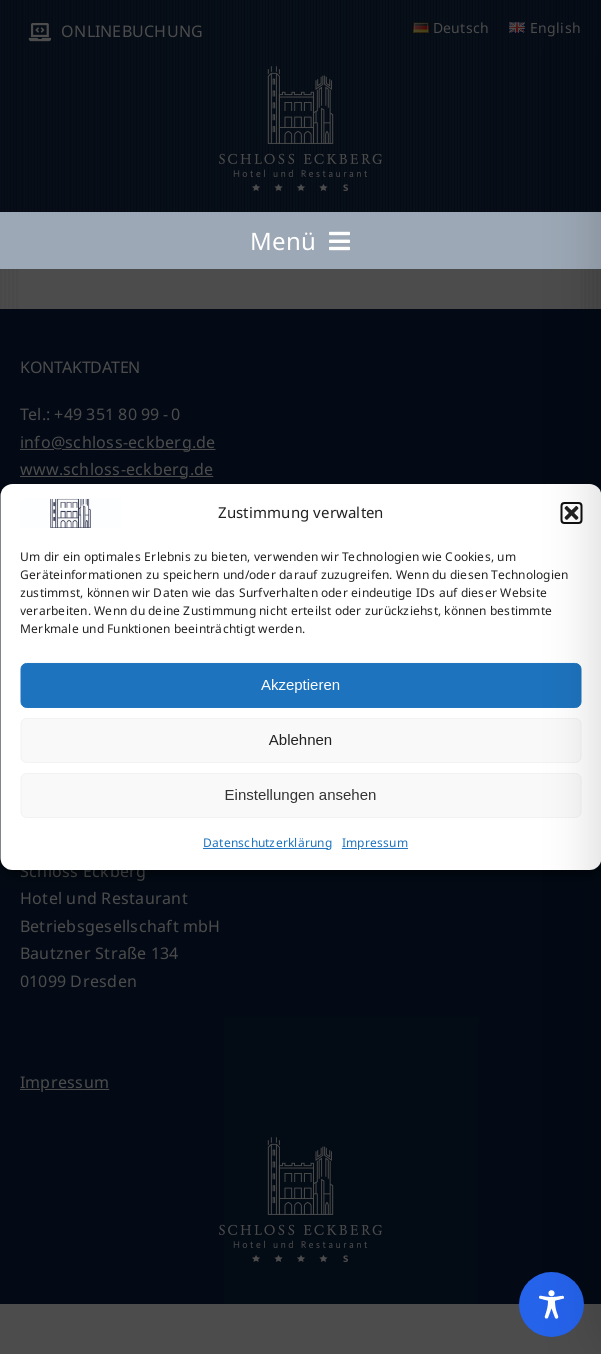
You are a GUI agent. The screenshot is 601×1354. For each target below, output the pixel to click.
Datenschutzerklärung (267, 842)
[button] (571, 513)
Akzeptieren (300, 684)
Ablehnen (300, 739)
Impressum (375, 842)
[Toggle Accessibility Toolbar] (551, 1304)
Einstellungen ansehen (301, 794)
